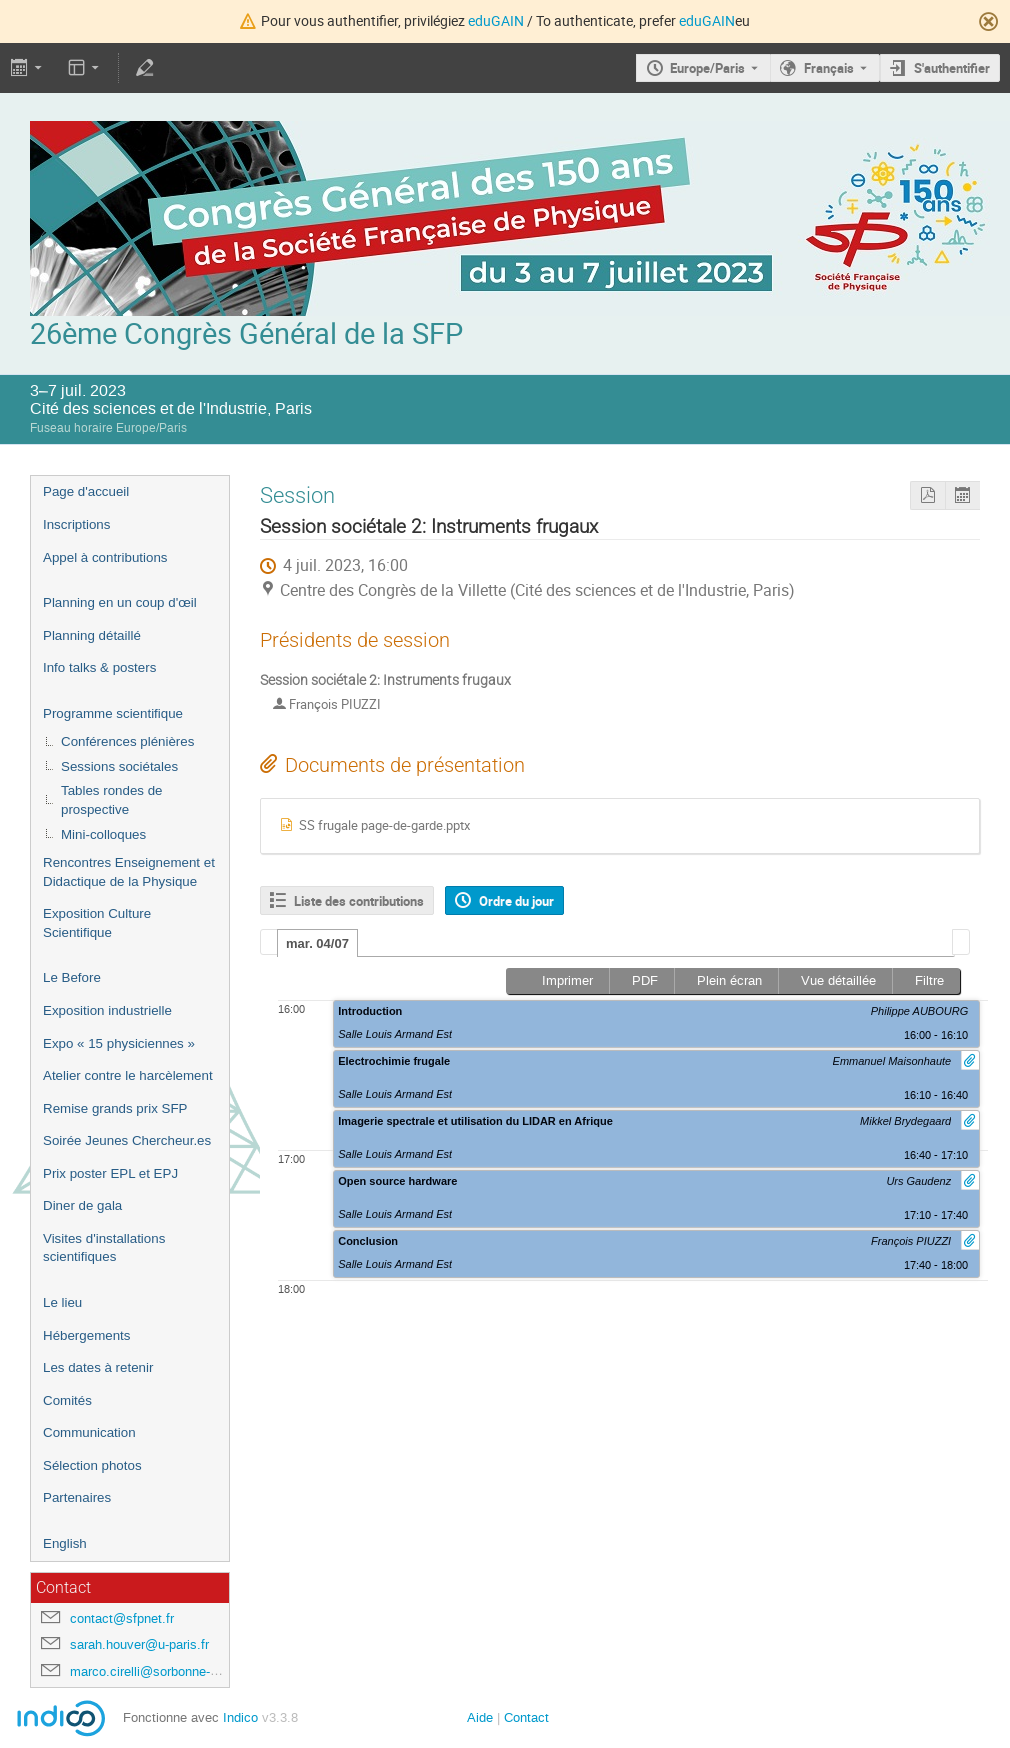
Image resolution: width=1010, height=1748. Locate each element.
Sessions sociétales (119, 766)
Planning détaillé (92, 635)
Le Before (72, 977)
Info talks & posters (99, 667)
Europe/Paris (707, 68)
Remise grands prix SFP (115, 1108)
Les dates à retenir (98, 1367)
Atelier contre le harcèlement (128, 1075)
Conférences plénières (127, 741)
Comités (67, 1400)
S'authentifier (952, 68)
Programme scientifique (113, 713)
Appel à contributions (105, 557)
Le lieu (62, 1302)
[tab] (317, 943)
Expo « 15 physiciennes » (119, 1043)
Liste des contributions (359, 901)
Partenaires (77, 1497)
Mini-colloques (103, 834)
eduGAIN (496, 20)
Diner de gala (82, 1205)
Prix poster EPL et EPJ (110, 1173)
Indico (240, 1717)
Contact (526, 1717)
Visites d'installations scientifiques (104, 1248)
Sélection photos (92, 1465)
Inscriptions (76, 524)
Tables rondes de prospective (112, 800)
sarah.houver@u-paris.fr (139, 1644)
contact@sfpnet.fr (122, 1618)
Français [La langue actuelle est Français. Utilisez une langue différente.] (829, 68)
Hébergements (86, 1335)
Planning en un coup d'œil (120, 602)
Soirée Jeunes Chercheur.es (127, 1140)
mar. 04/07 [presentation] (317, 943)
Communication (89, 1432)
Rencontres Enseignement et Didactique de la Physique (129, 872)
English (65, 1543)
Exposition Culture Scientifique (97, 923)
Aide (480, 1717)
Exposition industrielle (107, 1010)
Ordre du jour (516, 901)
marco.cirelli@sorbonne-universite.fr (174, 1671)
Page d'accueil (86, 491)
